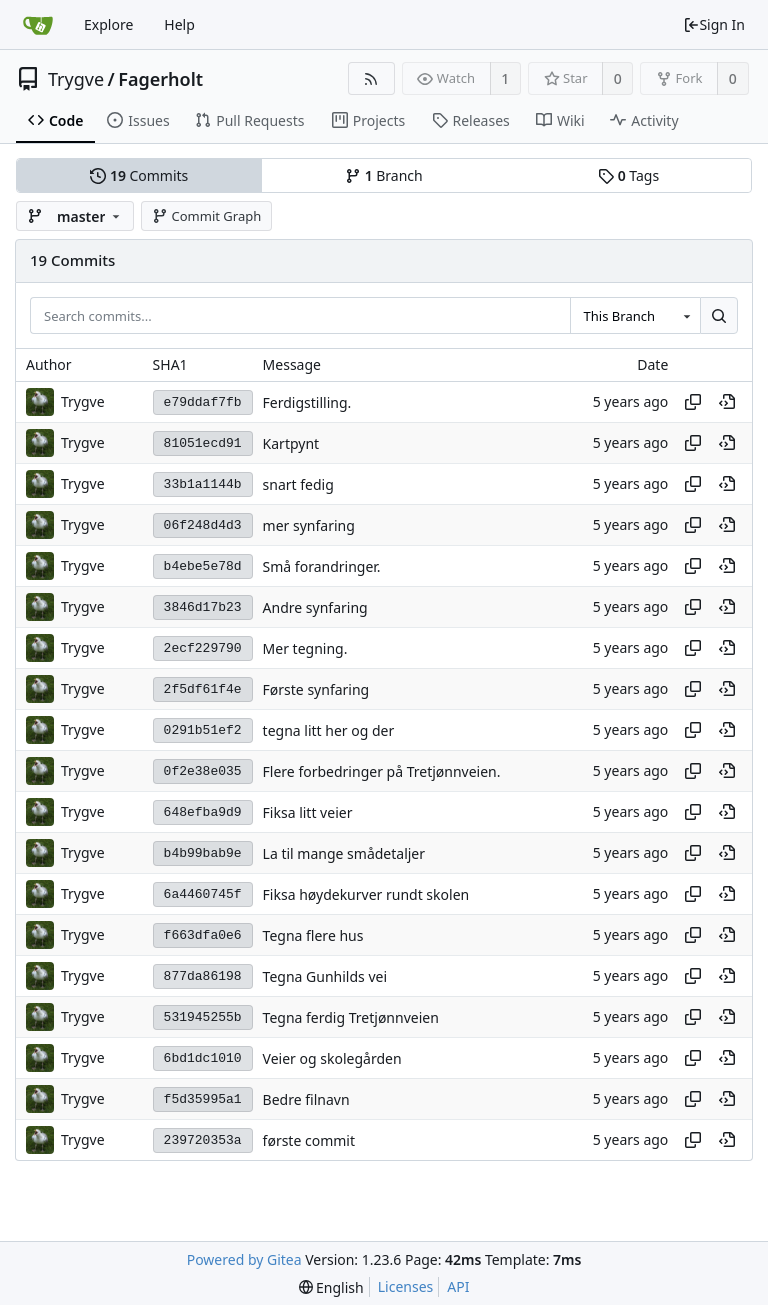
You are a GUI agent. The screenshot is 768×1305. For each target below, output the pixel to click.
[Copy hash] (693, 402)
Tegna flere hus (313, 935)
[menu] (331, 1287)
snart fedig (298, 484)
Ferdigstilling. (307, 402)
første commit (309, 1140)
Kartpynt (291, 443)
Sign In (714, 24)
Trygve (76, 79)
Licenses (406, 1286)
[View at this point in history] (727, 402)
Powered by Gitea (244, 1259)
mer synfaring (309, 525)
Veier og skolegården (332, 1058)
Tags (628, 175)
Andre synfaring (315, 607)
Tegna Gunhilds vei (325, 976)
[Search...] (719, 316)
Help (179, 24)
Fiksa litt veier (308, 812)
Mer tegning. (305, 648)
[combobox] (635, 316)
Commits (139, 175)
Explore (108, 24)
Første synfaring (316, 689)
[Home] (38, 25)
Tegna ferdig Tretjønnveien (351, 1017)
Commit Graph (206, 216)
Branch (384, 175)
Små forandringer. (322, 566)
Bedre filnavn (306, 1099)
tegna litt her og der (329, 730)
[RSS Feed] (371, 78)
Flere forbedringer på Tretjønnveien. (382, 771)
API (458, 1286)
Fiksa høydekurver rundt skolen (366, 894)
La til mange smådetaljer (344, 853)
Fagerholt (160, 79)
